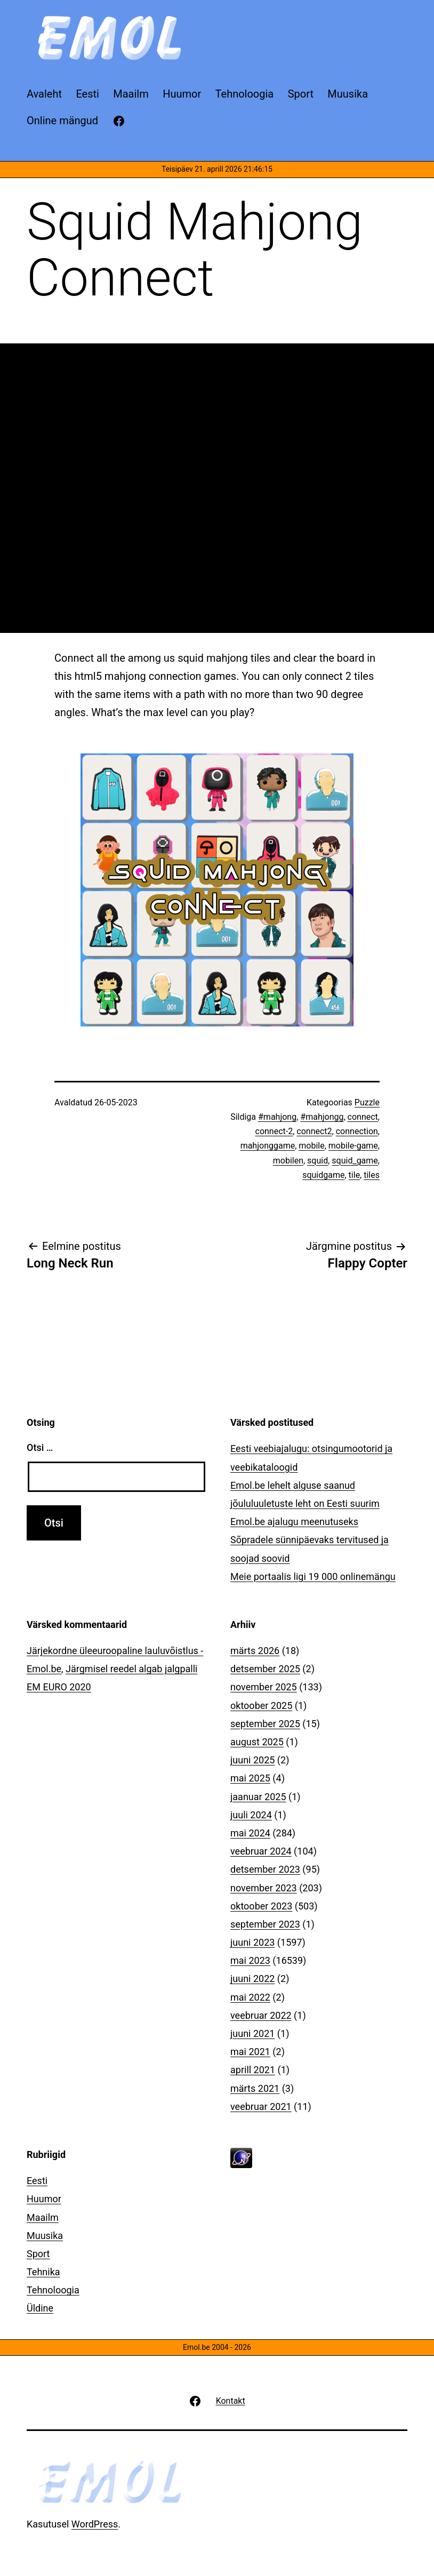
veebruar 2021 (261, 2106)
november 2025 (263, 1686)
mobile (311, 1146)
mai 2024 (250, 1833)
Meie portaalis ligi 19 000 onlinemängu (313, 1576)
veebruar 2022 (261, 2015)
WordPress (94, 2524)
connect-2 (274, 1131)
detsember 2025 (265, 1668)
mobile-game (353, 1146)
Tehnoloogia (53, 2290)
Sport (38, 2253)
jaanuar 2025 (258, 1796)
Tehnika (43, 2271)
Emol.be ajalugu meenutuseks (294, 1521)
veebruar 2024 (261, 1851)
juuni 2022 (252, 1978)
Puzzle (367, 1102)
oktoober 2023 (261, 1906)
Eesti (37, 2180)
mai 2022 (250, 1997)
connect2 (314, 1131)
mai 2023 (250, 1960)
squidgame (323, 1175)
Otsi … (40, 1447)
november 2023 (263, 1887)
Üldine (40, 2308)
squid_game (355, 1160)
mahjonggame (267, 1146)
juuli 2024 (251, 1814)
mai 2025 (250, 1778)
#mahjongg (321, 1117)
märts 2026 (254, 1650)
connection (357, 1131)
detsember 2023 (265, 1869)
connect (363, 1117)
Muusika (45, 2235)
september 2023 (265, 1924)
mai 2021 (250, 2051)
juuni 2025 (252, 1760)
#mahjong (277, 1117)
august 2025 (257, 1741)
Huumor (44, 2198)
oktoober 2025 (261, 1705)
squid (317, 1160)
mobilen (288, 1160)
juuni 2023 (252, 1942)
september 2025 (265, 1723)
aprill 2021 (252, 2069)
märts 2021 (254, 2088)
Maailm (43, 2217)
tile (354, 1175)
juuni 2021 (252, 2033)
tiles (372, 1175)
